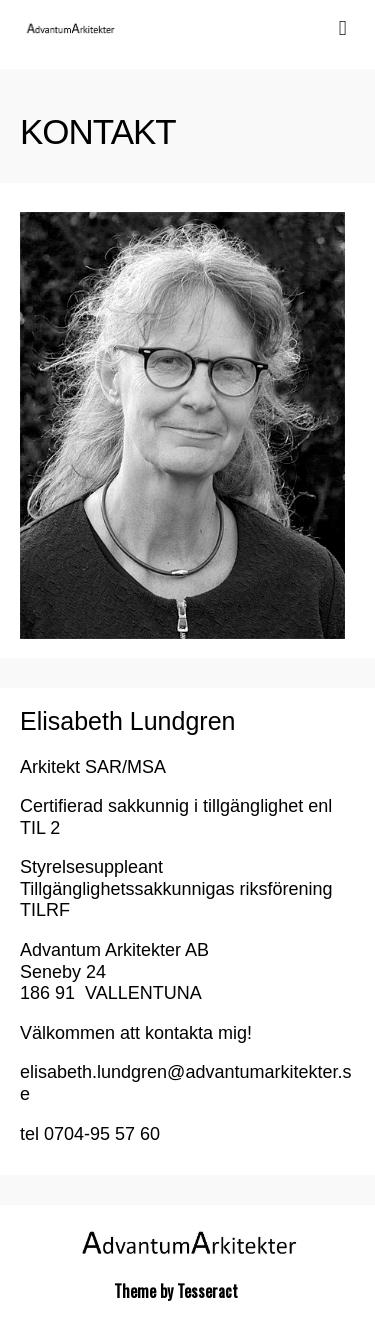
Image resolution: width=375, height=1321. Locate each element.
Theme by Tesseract (176, 1291)
